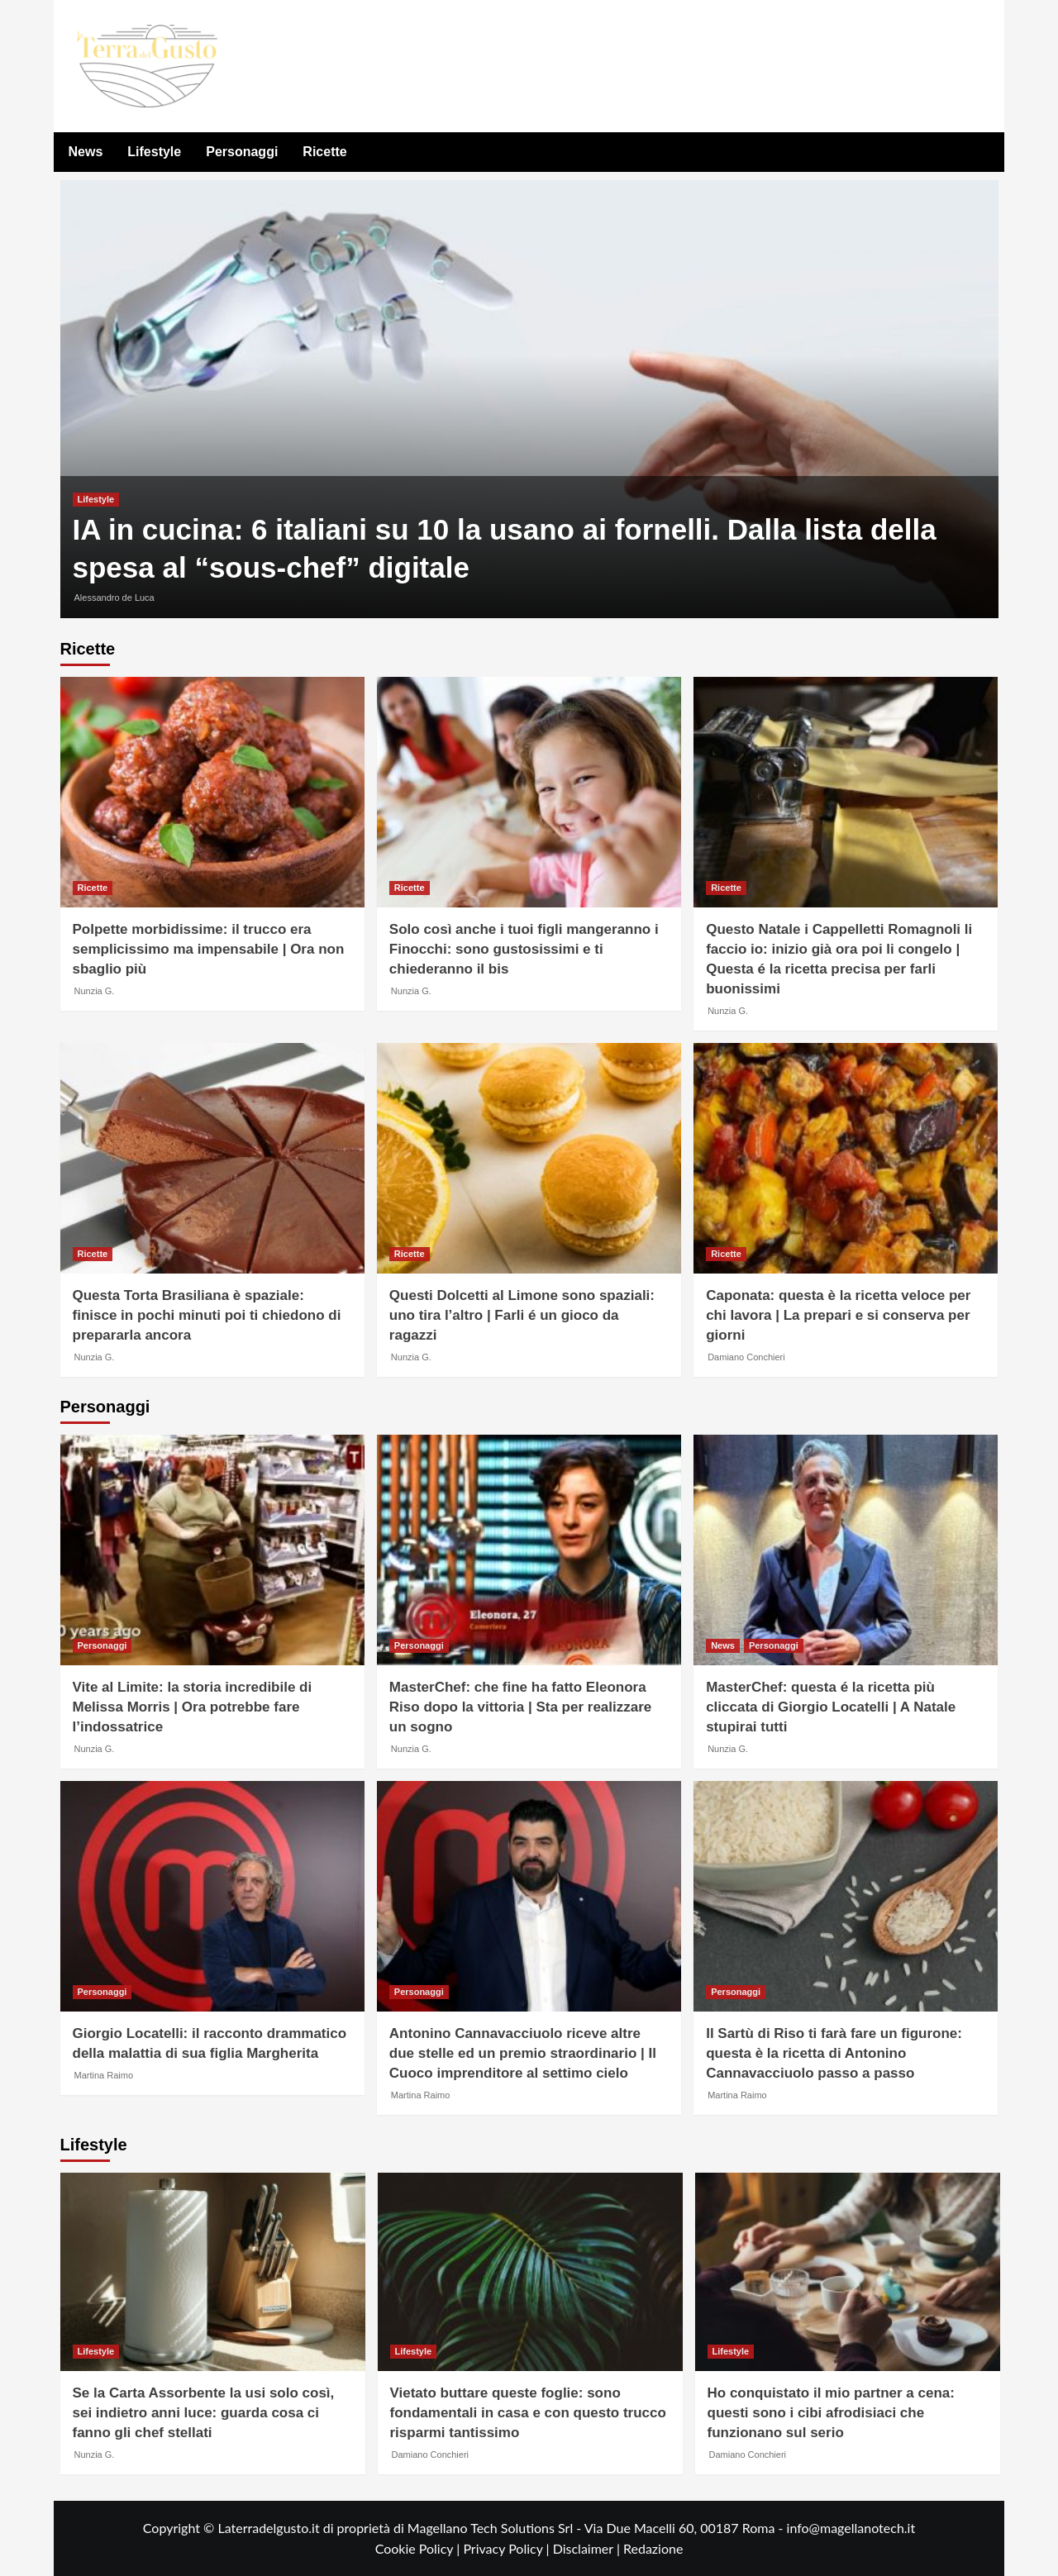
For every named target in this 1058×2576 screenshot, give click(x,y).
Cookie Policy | (419, 2548)
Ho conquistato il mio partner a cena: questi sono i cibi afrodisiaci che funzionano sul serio (831, 2412)
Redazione (653, 2548)
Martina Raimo (104, 2075)
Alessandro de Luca (114, 597)
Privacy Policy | (507, 2548)
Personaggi (242, 152)
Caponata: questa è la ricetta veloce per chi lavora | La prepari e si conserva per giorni (838, 1315)
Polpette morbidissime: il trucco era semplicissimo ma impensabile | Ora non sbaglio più (209, 949)
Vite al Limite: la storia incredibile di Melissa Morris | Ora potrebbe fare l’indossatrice (192, 1707)
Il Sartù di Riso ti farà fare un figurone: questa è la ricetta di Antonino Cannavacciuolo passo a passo (834, 2053)
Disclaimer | (588, 2548)
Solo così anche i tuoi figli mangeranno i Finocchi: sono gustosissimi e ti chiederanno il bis (524, 949)
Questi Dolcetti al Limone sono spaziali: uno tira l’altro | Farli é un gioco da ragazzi (522, 1315)
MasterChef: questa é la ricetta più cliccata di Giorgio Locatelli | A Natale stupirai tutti (831, 1707)
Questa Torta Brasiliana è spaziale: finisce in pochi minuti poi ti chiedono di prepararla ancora (207, 1315)
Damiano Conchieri (746, 1357)
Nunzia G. (94, 991)
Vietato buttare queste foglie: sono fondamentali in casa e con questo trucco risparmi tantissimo (528, 2412)
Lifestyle (154, 152)
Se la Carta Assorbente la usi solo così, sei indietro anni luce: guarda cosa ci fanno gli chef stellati (204, 2412)
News (86, 152)
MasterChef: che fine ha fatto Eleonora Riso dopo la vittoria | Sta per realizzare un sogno (520, 1707)
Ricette (324, 152)
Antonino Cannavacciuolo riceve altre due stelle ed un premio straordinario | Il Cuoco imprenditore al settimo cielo (522, 2053)
